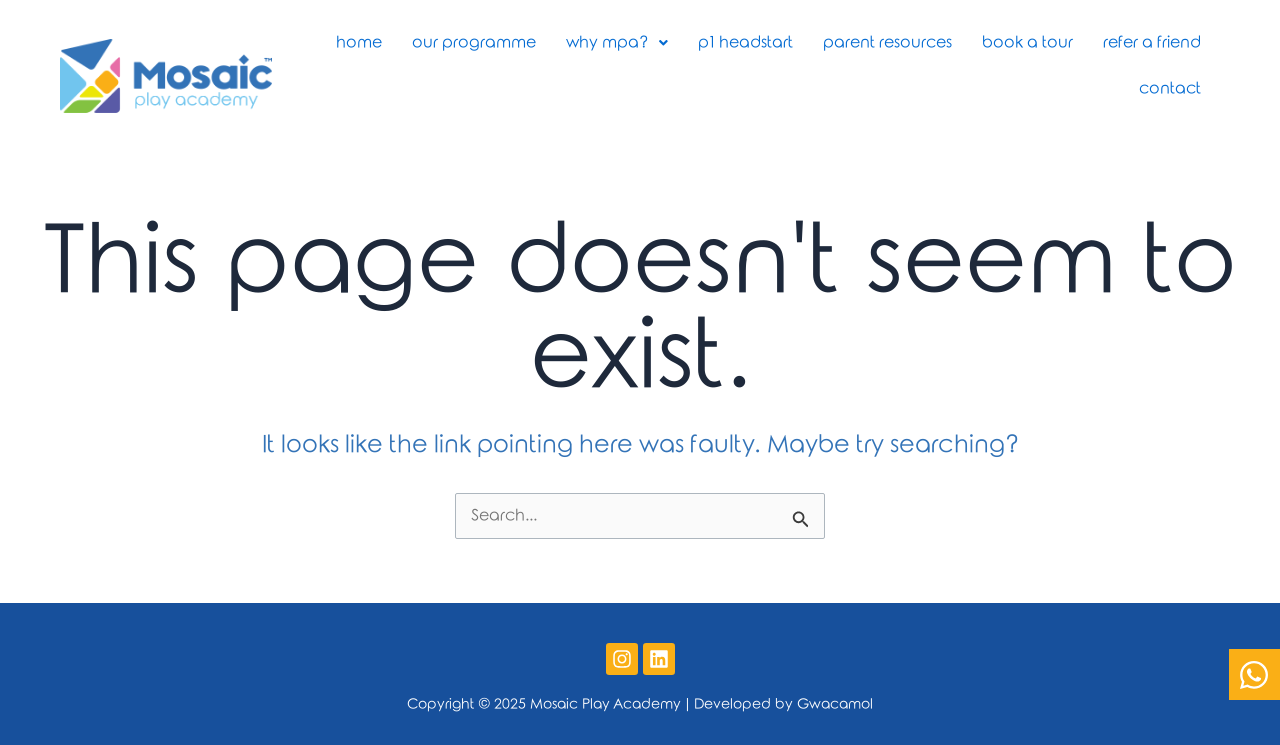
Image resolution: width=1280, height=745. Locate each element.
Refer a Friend (1152, 42)
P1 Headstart (745, 42)
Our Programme (474, 42)
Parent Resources (887, 42)
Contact (1170, 88)
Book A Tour (1027, 42)
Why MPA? (617, 42)
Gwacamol (835, 704)
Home (359, 42)
